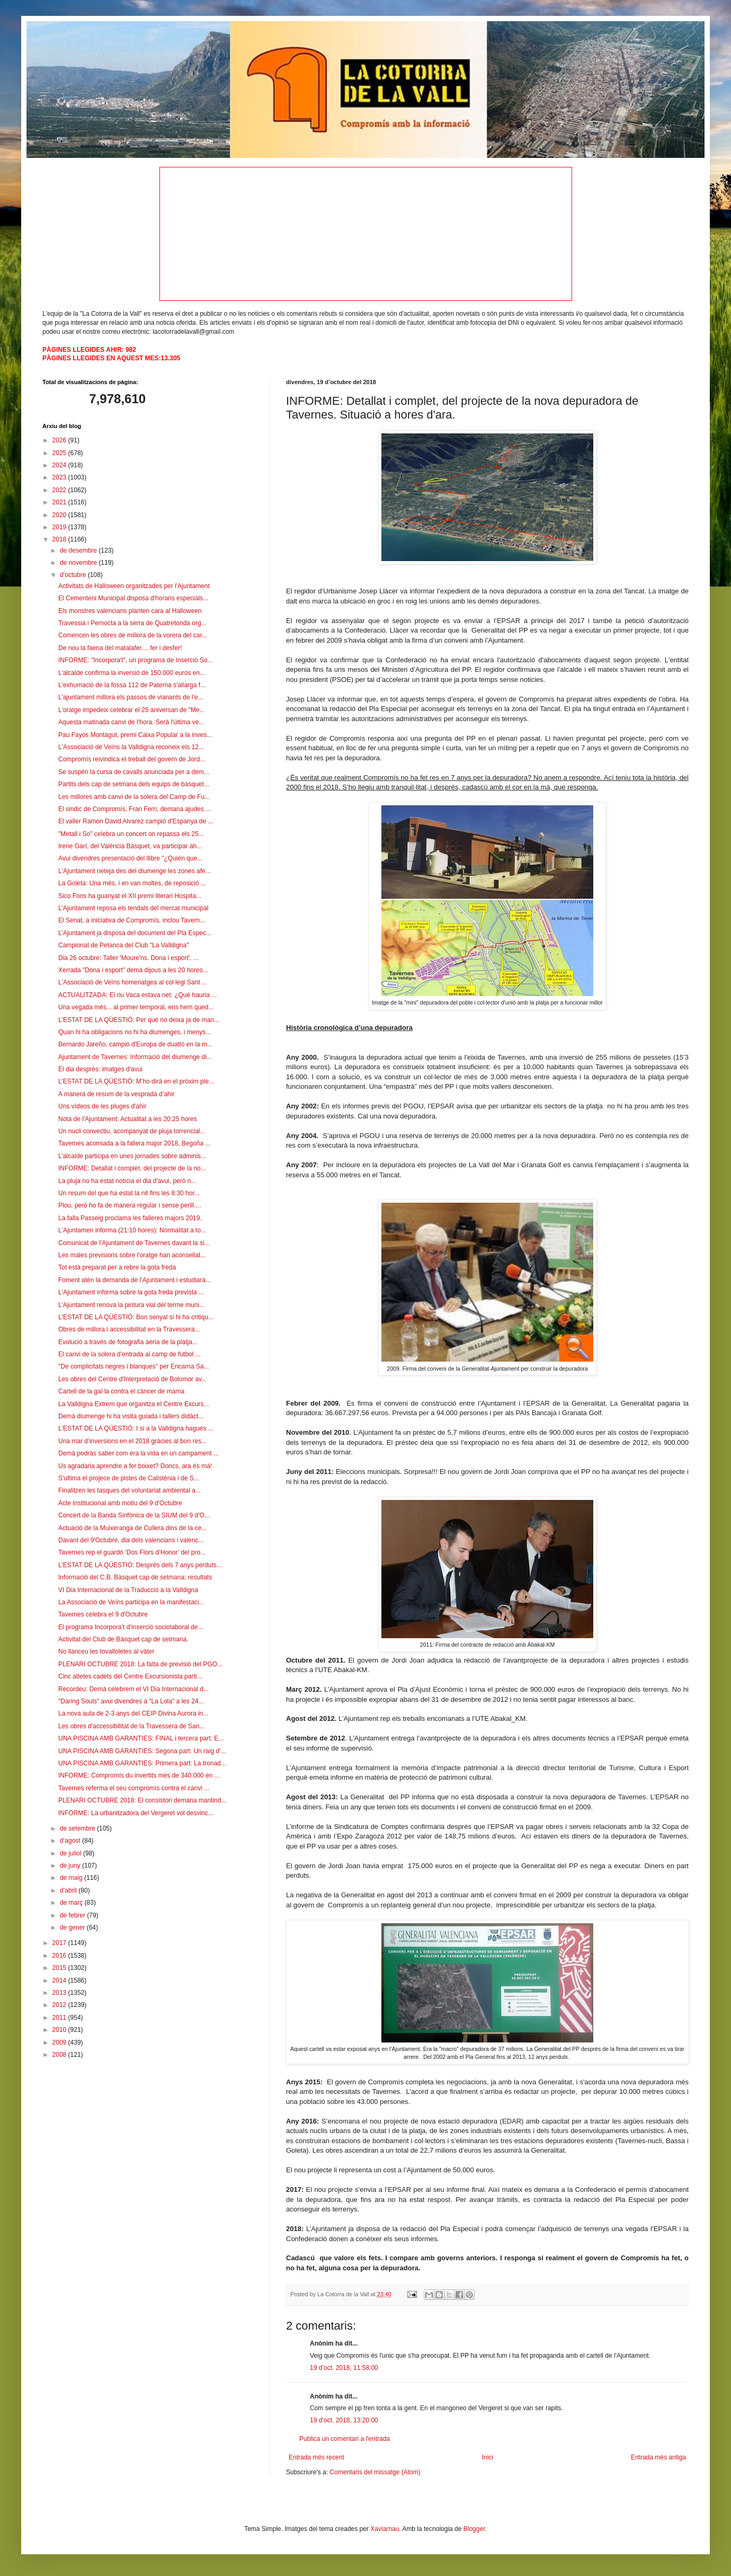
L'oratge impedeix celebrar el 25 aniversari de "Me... (131, 710)
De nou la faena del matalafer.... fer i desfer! (120, 648)
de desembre (79, 550)
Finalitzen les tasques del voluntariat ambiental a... (129, 1490)
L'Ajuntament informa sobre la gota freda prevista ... (131, 1292)
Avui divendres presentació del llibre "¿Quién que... (130, 858)
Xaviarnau (384, 2529)
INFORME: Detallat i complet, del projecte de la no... (132, 1168)
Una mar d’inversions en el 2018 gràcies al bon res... (132, 1441)
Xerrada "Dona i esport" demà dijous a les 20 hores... (133, 970)
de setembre (78, 1828)
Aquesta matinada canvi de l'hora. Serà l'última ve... (131, 722)
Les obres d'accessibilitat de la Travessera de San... (131, 1726)
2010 (60, 2029)
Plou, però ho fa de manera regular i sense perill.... (129, 1205)
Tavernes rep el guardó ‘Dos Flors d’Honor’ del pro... (132, 1552)
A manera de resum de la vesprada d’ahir (116, 1094)
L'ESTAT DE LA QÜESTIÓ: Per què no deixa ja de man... (138, 1020)
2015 (60, 1967)
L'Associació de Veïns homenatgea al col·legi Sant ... (132, 982)
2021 (60, 502)
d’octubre (74, 575)
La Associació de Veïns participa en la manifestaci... (131, 1602)
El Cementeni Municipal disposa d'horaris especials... (133, 598)
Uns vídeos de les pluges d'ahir (102, 1106)
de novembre (79, 562)
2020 (60, 515)
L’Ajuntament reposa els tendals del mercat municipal (133, 908)
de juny (71, 1865)
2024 (60, 465)
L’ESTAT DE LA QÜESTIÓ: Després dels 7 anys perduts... (140, 1565)
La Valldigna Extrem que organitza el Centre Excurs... (133, 1404)
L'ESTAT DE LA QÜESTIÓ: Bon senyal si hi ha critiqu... (135, 1317)
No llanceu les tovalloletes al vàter (106, 1651)
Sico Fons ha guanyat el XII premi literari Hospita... (129, 896)
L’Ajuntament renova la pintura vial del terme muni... (131, 1305)
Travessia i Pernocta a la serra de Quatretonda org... (132, 623)
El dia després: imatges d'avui (100, 1069)
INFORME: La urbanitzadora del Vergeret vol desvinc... (135, 1813)
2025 (60, 453)
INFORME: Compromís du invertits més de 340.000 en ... (139, 1775)
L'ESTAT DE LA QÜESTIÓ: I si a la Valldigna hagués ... (135, 1428)
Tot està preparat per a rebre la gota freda (117, 1267)
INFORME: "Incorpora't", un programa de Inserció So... (135, 660)
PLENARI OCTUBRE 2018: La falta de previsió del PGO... (140, 1664)
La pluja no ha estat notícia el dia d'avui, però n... (127, 1181)
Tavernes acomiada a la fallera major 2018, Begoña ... (134, 1143)
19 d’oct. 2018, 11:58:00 (344, 2367)
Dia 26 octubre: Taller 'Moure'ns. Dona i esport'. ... (128, 958)
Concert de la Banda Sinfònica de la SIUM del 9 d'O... (134, 1515)
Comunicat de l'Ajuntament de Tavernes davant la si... (134, 1243)
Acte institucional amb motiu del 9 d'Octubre (120, 1503)
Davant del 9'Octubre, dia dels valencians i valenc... (130, 1540)
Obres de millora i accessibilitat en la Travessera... (129, 1329)
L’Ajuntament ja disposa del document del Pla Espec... (134, 933)
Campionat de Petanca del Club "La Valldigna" (123, 945)
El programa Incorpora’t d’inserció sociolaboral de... (130, 1627)
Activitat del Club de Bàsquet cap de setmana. (123, 1639)
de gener (73, 1927)
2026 (60, 440)
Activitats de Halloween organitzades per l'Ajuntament (134, 586)
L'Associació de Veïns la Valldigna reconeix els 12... (131, 747)
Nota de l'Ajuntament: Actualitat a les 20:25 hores (127, 1119)
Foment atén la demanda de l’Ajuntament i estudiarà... (134, 1280)
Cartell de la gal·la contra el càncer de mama (121, 1391)
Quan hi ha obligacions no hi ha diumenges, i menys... (134, 1032)
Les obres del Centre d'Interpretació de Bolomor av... (132, 1379)
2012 (60, 2005)
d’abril (69, 1890)
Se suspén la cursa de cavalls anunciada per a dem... (133, 772)
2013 (60, 1992)
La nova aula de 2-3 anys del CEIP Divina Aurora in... (133, 1713)
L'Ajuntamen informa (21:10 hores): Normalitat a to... (132, 1230)
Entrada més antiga (658, 2457)
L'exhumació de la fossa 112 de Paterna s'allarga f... (132, 685)
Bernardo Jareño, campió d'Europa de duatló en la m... (135, 1044)
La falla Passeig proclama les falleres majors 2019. (130, 1218)
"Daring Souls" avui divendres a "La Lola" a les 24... (131, 1701)
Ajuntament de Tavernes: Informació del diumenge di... (135, 1057)
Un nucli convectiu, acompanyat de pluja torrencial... (131, 1131)
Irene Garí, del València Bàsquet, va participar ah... (130, 846)
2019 (60, 527)
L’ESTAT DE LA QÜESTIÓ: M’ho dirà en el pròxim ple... (136, 1081)
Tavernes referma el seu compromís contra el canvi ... (133, 1788)
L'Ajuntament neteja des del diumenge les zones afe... (134, 871)
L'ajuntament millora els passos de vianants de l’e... (130, 697)
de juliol (71, 1853)
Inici (487, 2457)
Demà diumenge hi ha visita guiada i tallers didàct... (130, 1416)
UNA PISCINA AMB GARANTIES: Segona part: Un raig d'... (142, 1751)
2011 (60, 2017)
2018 (60, 539)
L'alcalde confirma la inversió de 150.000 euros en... (131, 673)
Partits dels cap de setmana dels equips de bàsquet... (133, 784)
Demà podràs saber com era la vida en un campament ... (138, 1453)
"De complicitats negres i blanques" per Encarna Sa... (133, 1366)
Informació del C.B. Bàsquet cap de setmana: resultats (135, 1577)
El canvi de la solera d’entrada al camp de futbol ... (129, 1354)
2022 (60, 490)
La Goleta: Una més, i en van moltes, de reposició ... (132, 883)
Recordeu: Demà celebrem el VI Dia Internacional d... (133, 1689)
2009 (60, 2042)
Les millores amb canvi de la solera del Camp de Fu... (134, 797)
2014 (60, 1980)
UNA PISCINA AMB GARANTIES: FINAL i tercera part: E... (141, 1738)
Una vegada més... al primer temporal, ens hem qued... (135, 1007)
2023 (60, 477)
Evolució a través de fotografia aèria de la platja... (128, 1342)
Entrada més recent (316, 2457)
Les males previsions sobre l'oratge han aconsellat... (132, 1255)
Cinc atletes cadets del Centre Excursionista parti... (130, 1676)
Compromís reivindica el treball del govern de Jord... (131, 759)
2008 (60, 2054)
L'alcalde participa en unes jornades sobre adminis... (132, 1156)
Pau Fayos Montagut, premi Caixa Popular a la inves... (135, 735)
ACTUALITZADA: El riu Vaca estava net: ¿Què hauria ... (137, 995)
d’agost (71, 1840)
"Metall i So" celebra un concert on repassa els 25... (131, 834)
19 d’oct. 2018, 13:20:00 (344, 2420)
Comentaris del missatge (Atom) (374, 2472)
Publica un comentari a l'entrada (344, 2438)
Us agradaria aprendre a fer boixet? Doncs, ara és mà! (135, 1466)
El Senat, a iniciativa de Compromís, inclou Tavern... (131, 920)
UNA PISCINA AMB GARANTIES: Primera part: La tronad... (142, 1763)
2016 (60, 1955)
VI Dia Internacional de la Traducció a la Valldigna (128, 1590)
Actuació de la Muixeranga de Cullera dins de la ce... (132, 1528)
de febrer (73, 1915)
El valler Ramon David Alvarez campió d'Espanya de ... (135, 821)
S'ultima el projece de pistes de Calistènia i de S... (128, 1478)
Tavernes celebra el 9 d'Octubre (103, 1614)
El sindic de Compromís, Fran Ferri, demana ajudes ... (134, 809)
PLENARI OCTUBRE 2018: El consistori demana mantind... (142, 1800)
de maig (72, 1877)
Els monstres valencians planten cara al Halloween (130, 611)
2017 (60, 1943)
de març (72, 1902)
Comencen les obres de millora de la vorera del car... (132, 635)
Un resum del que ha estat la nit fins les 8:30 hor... (129, 1193)
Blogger (474, 2529)
